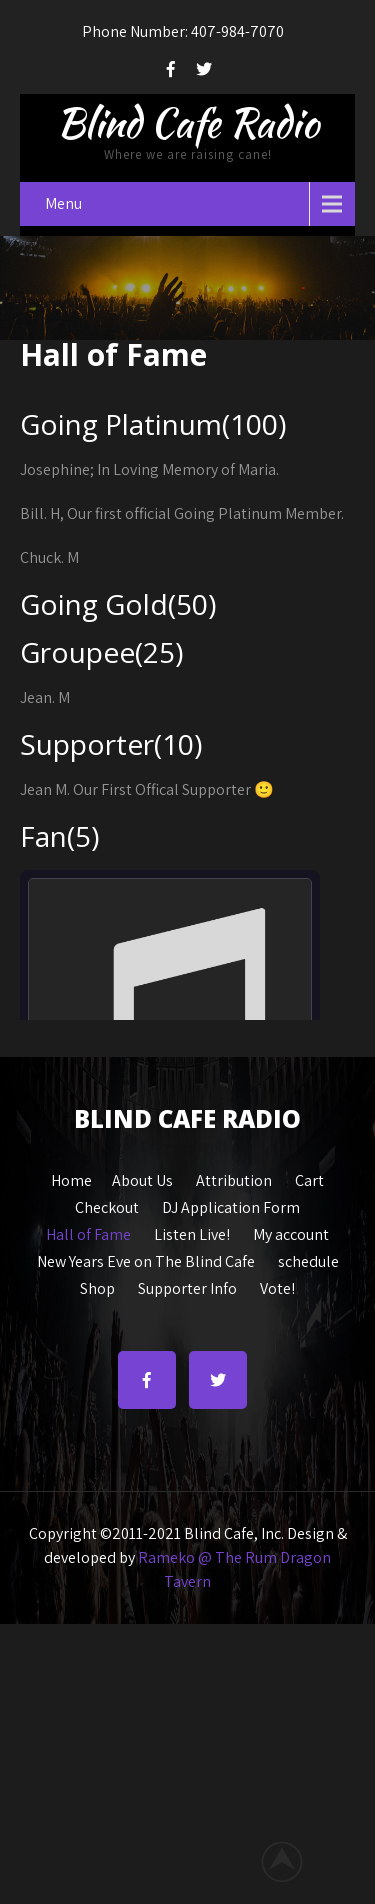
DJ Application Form (231, 1205)
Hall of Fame (88, 1232)
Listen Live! (192, 1232)
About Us (142, 1178)
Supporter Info (187, 1286)
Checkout (107, 1205)
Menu (63, 203)
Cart (309, 1178)
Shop (97, 1286)
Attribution (234, 1178)
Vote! (277, 1286)
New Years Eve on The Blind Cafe (146, 1259)
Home (71, 1178)
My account (291, 1232)
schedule (308, 1259)
